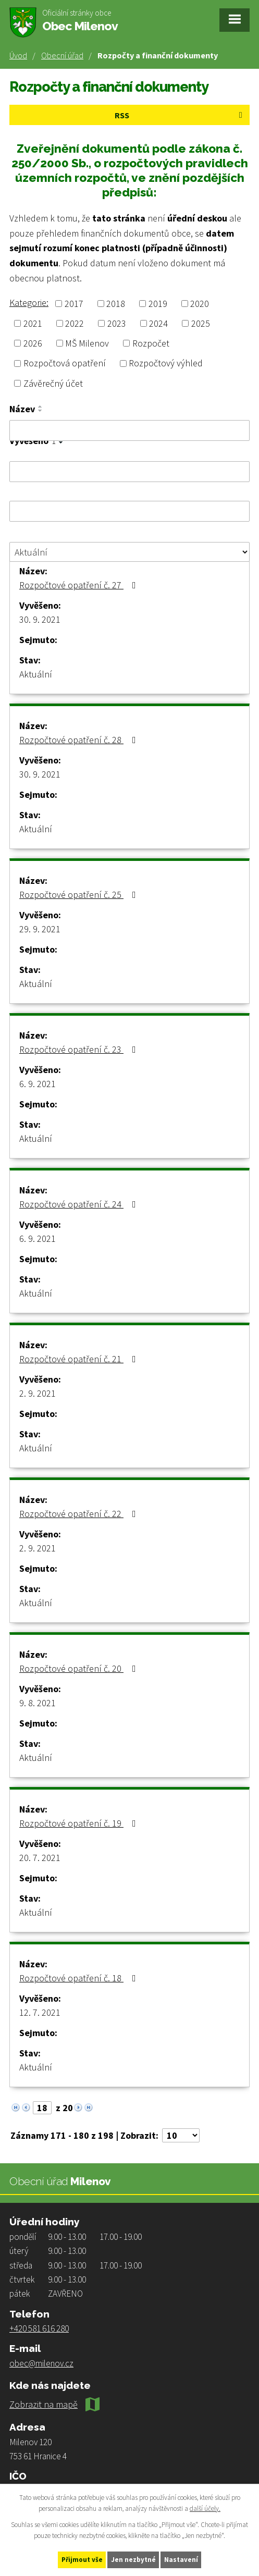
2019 (158, 304)
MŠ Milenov (87, 343)
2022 (74, 323)
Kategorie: (28, 303)
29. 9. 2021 (39, 929)
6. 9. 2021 (37, 1084)
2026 (32, 343)
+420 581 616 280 (39, 2328)
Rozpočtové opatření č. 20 (79, 1668)
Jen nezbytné (133, 2559)
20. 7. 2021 (39, 1858)
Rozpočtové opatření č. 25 (79, 895)
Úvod (18, 55)
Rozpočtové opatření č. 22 (79, 1514)
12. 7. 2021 (39, 2012)
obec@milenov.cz (41, 2363)
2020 (199, 304)
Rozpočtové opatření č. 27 (79, 585)
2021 (32, 323)
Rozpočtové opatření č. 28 (79, 740)
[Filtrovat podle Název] (129, 430)
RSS (180, 115)
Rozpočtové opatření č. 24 (79, 1204)
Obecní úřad (62, 55)
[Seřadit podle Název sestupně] (40, 411)
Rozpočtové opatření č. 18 (79, 1978)
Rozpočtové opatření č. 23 (79, 1049)
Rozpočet (150, 343)
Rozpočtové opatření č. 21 (79, 1359)
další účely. (205, 2508)
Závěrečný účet (53, 383)
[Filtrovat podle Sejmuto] (129, 511)
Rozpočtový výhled (166, 363)
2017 (74, 304)
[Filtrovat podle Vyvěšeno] (129, 471)
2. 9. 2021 (37, 1393)
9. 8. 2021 (37, 1703)
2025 (200, 323)
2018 (115, 304)
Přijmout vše (82, 2559)
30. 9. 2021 (39, 619)
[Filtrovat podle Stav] (129, 552)
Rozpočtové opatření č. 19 (79, 1823)
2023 (116, 323)
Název (22, 409)
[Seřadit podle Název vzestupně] (40, 406)
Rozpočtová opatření (64, 363)
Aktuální (35, 674)
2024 (158, 323)
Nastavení (181, 2559)
